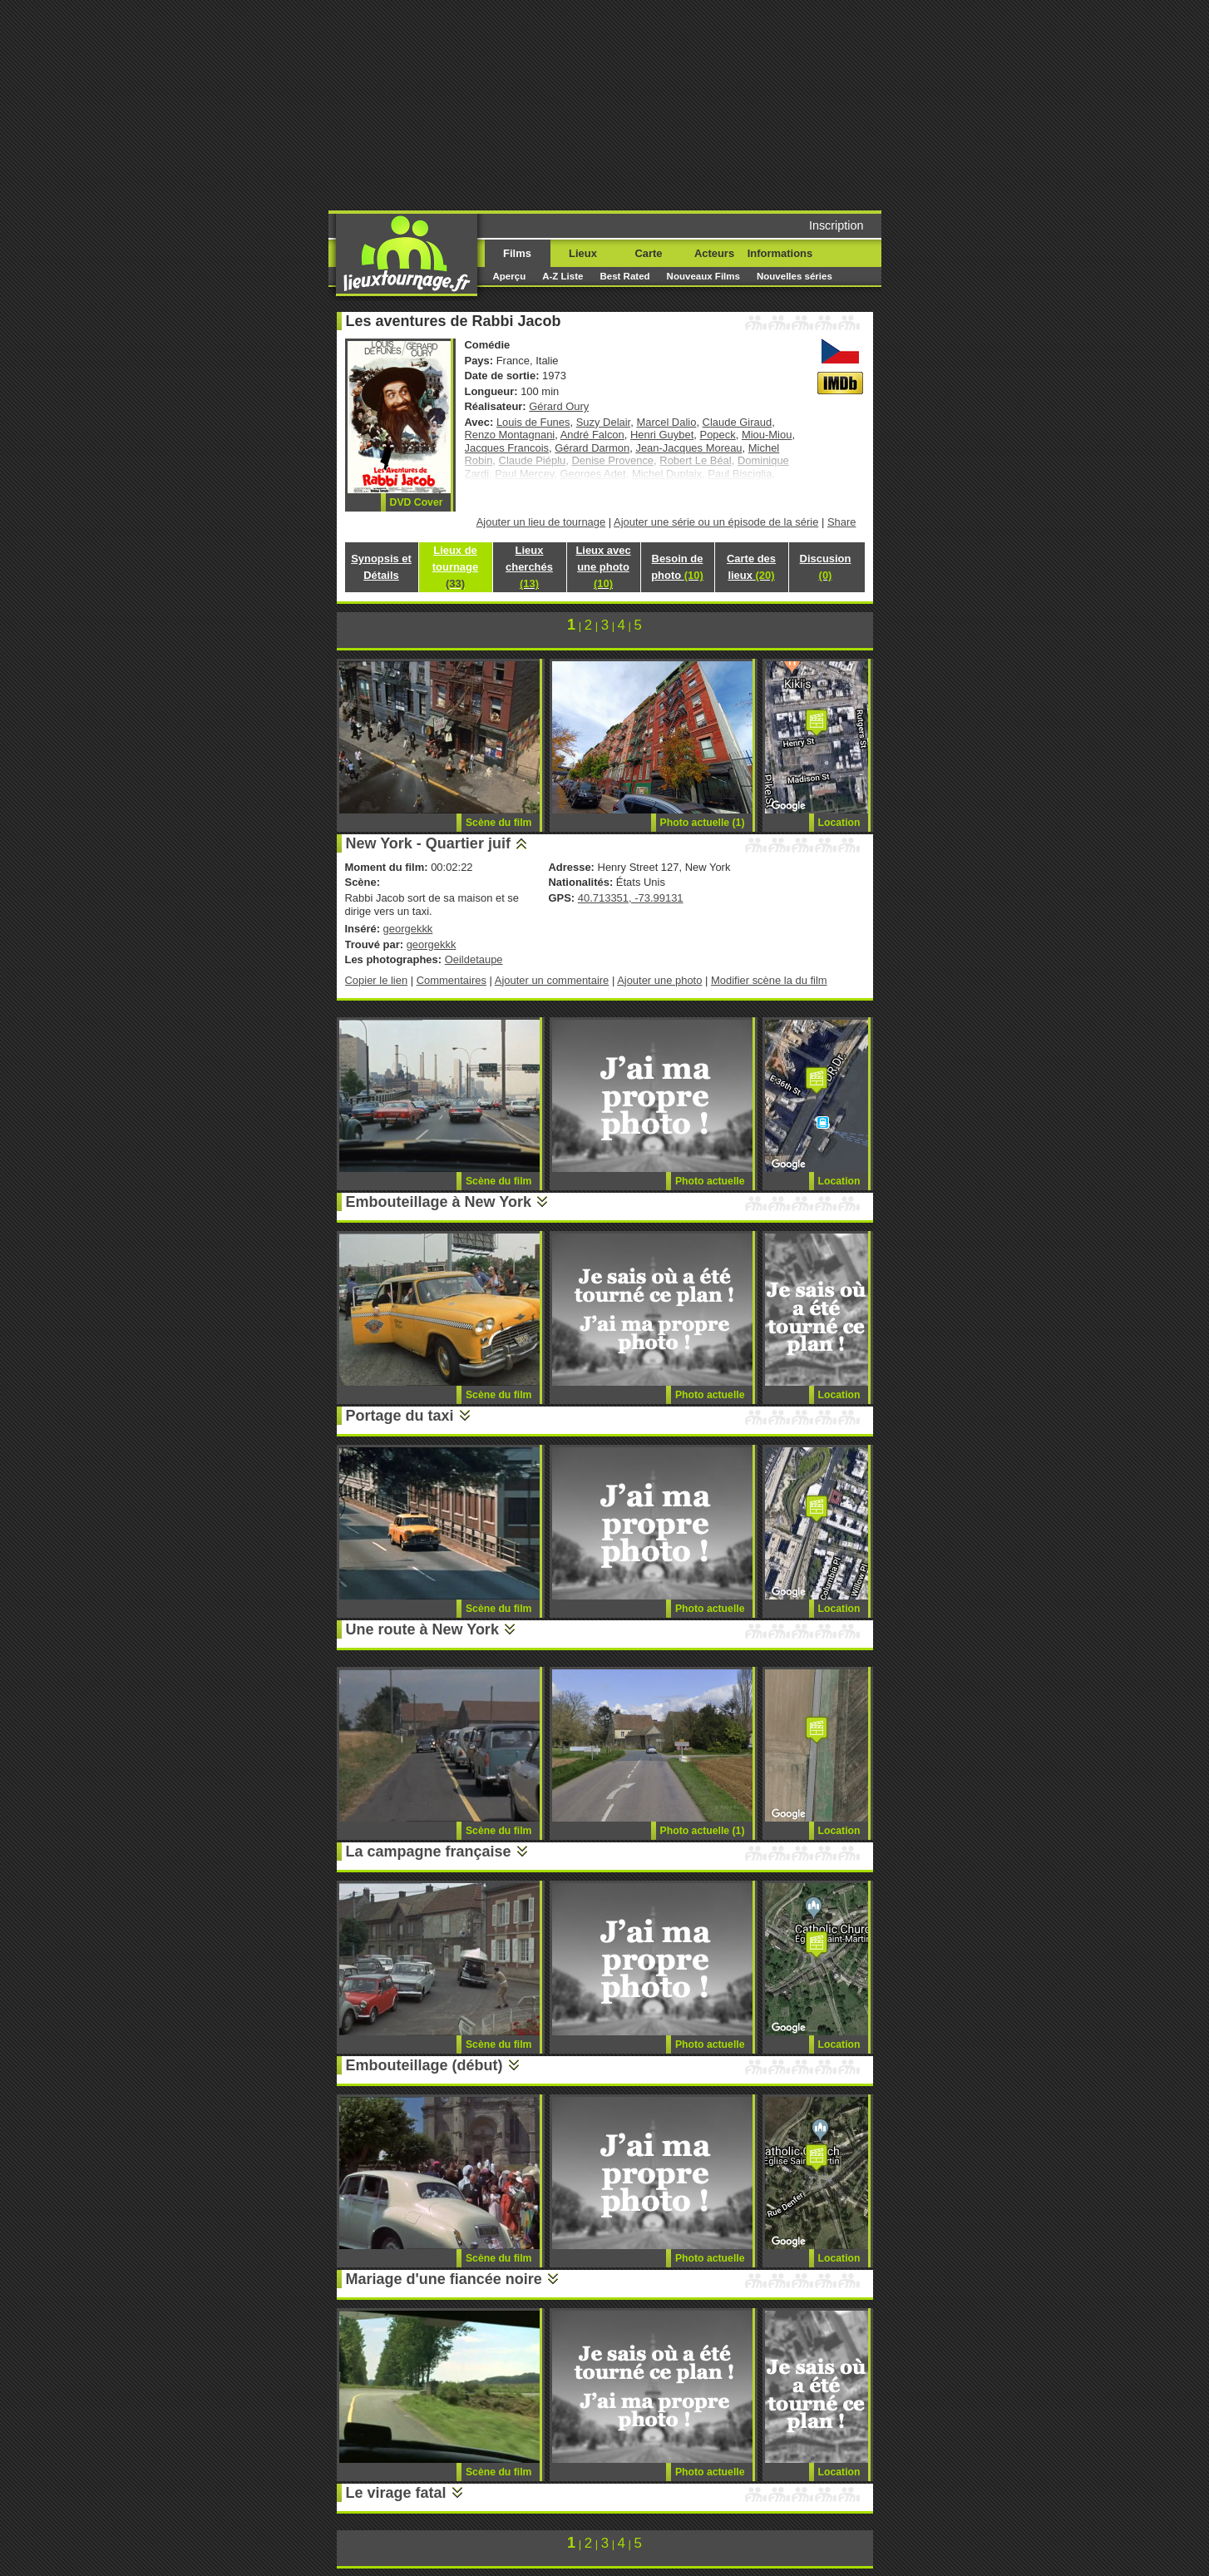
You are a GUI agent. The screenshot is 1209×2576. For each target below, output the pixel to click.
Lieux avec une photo (602, 567)
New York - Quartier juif (428, 843)
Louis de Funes (533, 422)
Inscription (836, 225)
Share (841, 522)
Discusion (825, 566)
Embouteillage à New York (438, 1202)
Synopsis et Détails (381, 566)
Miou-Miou (767, 434)
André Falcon (592, 434)
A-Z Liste (562, 276)
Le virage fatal (396, 2493)
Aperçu (509, 276)
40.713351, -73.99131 (630, 898)
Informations (780, 253)
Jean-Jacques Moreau (688, 448)
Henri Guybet (661, 434)
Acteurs (714, 253)
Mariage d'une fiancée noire (444, 2279)
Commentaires (451, 980)
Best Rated (624, 276)
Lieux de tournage (455, 567)
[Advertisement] (731, 104)
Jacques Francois (507, 448)
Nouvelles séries (794, 276)
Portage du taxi (400, 1415)
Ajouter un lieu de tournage (541, 522)
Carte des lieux (751, 566)
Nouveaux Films (703, 276)
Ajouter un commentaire (552, 980)
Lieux (583, 253)
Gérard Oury (559, 406)
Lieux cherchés (529, 567)
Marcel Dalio (666, 422)
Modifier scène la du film (769, 980)
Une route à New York (422, 1629)
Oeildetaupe (474, 959)
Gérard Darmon (592, 448)
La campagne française (428, 1851)
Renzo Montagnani (510, 434)
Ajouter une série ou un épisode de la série (716, 522)
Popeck (718, 434)
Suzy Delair (603, 422)
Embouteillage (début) (424, 2065)
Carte (648, 253)
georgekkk (408, 928)
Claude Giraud (737, 422)
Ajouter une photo (659, 980)
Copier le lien (376, 980)
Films (517, 253)
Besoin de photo (677, 566)
